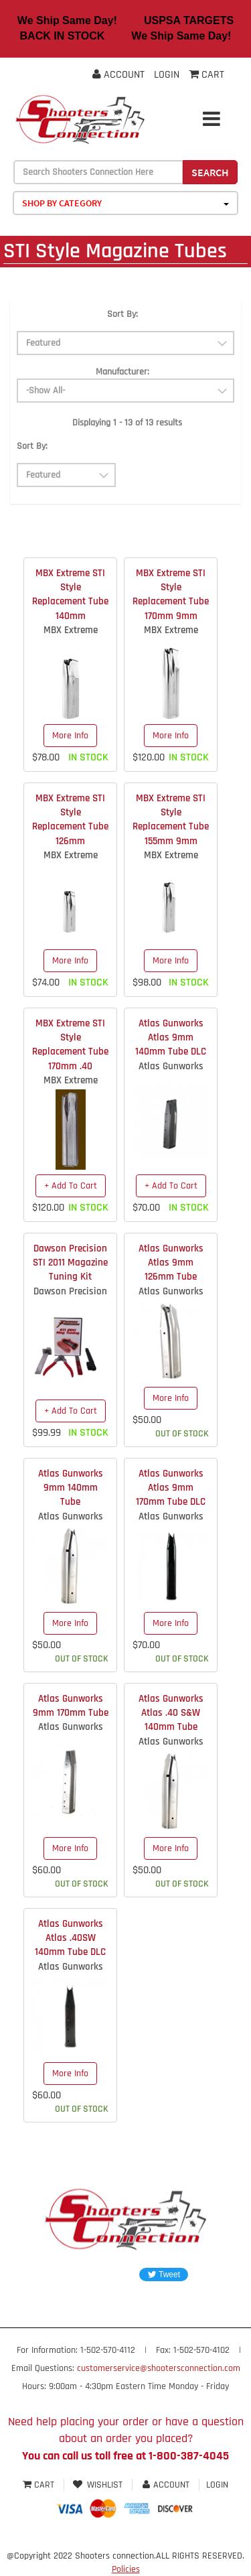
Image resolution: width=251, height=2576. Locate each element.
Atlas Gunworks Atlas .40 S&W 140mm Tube (171, 1713)
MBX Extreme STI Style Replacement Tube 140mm (70, 594)
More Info (70, 736)
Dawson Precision (70, 1291)
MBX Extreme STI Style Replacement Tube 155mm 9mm (171, 820)
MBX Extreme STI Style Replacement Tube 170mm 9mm (171, 594)
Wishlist (98, 2485)
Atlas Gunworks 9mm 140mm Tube (70, 1488)
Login (166, 75)
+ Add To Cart (70, 1186)
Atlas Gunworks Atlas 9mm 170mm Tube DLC (170, 1488)
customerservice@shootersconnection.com (158, 2368)
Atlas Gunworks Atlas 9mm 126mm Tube (171, 1263)
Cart (40, 2485)
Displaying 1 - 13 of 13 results (127, 423)
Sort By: (122, 314)
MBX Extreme (71, 630)
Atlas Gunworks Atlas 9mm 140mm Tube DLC (170, 1038)
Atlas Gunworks (171, 1066)
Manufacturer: (122, 372)
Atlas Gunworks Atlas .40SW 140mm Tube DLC (70, 1938)
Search (210, 172)
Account (118, 75)
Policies (126, 2569)
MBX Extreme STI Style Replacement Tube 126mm (70, 820)
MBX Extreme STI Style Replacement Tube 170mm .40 (70, 1045)
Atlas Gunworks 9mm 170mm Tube (70, 1705)
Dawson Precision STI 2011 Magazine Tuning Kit (70, 1263)
